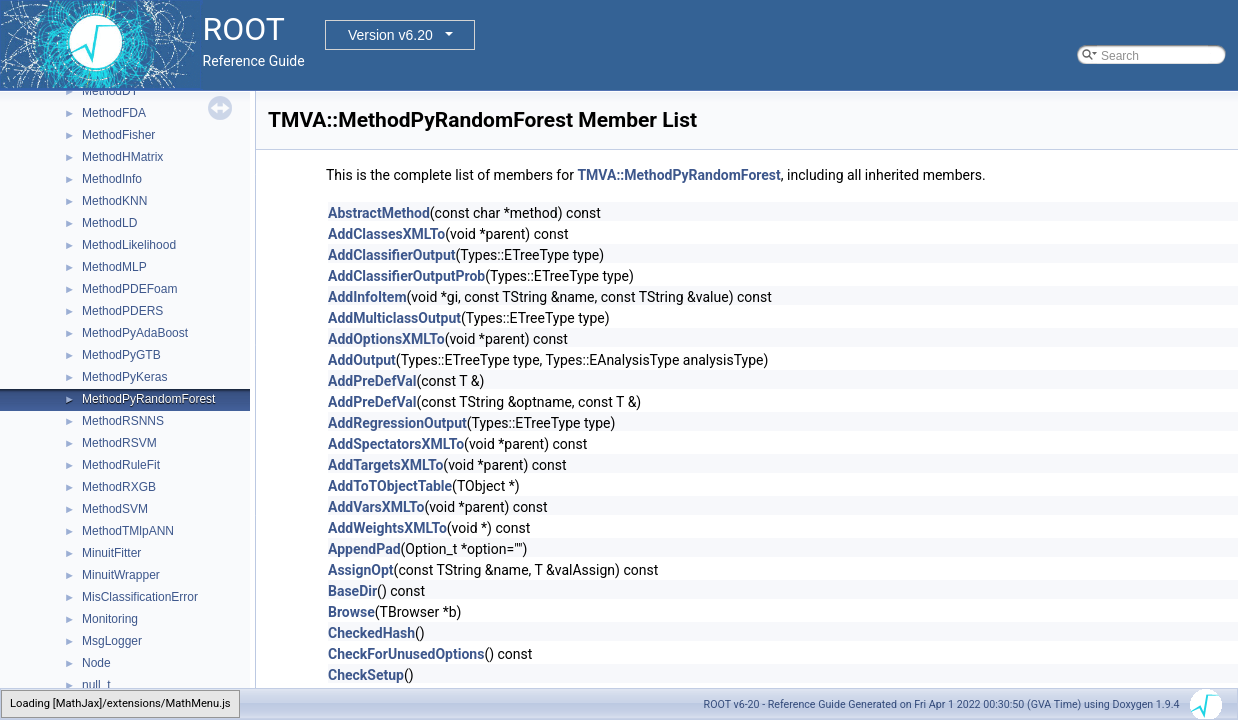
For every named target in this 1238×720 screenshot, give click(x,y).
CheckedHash (371, 633)
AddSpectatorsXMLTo (396, 444)
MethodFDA (114, 113)
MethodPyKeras (124, 377)
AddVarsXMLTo (376, 507)
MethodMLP (114, 267)
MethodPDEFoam (129, 289)
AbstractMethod (379, 213)
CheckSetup (366, 675)
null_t (96, 685)
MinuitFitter (111, 553)
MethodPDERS (122, 311)
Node (96, 663)
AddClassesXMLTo (386, 234)
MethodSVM (115, 509)
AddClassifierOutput (392, 255)
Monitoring (110, 619)
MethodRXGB (119, 487)
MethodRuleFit (121, 465)
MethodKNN (114, 201)
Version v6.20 (390, 35)
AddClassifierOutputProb (406, 276)
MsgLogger (112, 641)
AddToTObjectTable (390, 486)
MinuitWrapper (121, 575)
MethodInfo (112, 179)
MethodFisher (118, 135)
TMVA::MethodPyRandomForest (678, 175)
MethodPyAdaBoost (135, 333)
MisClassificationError (140, 597)
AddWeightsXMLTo (387, 528)
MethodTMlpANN (128, 531)
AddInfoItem (367, 297)
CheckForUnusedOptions (406, 654)
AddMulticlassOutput (394, 318)
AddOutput (362, 360)
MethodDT (110, 91)
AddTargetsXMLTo (385, 465)
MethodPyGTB (121, 355)
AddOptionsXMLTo (386, 339)
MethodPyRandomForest (148, 399)
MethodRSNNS (123, 421)
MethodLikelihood (129, 245)
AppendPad (364, 549)
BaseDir (352, 591)
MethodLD (109, 223)
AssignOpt (361, 570)
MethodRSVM (119, 443)
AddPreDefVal (372, 381)
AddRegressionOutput (397, 423)
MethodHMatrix (122, 157)
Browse (351, 612)
